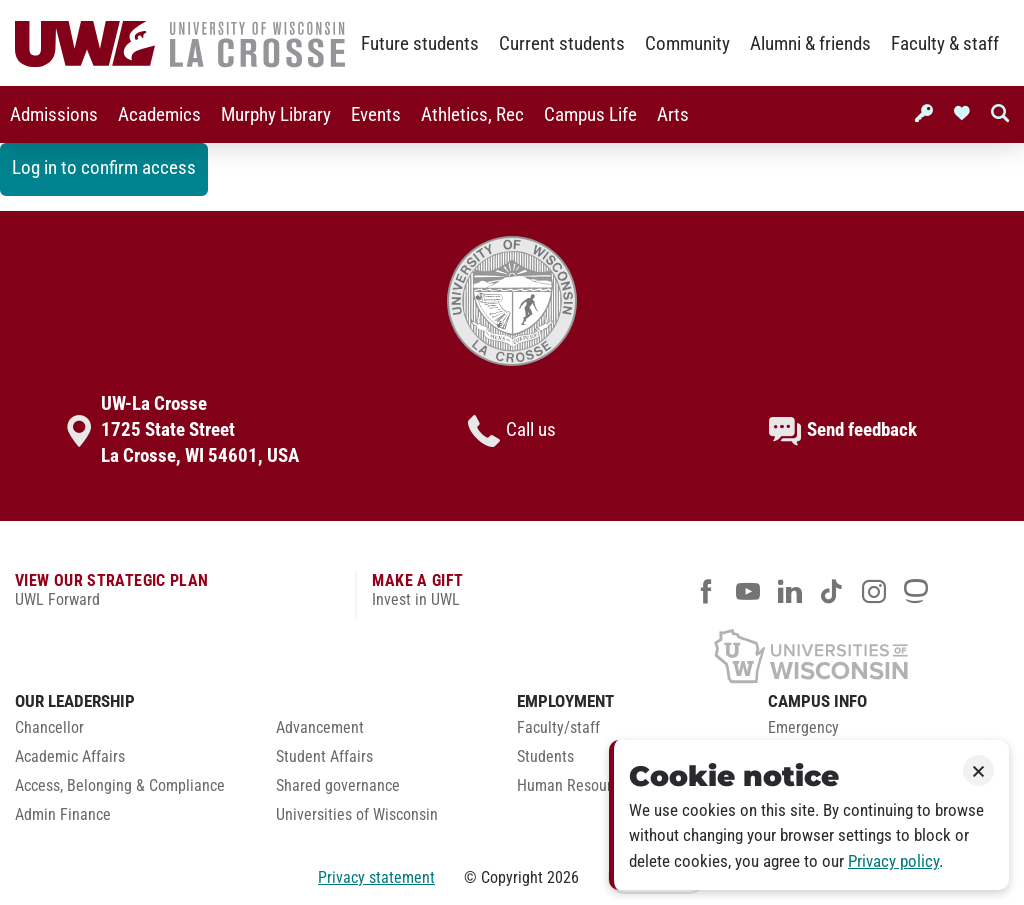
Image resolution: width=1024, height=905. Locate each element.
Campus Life (590, 115)
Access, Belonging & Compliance (120, 786)
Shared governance (338, 786)
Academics (159, 115)
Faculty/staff (558, 728)
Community (687, 44)
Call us (512, 431)
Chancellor (49, 728)
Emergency (803, 728)
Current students (562, 44)
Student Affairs (324, 757)
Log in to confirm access (104, 168)
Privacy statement (376, 877)
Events (376, 115)
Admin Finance (63, 815)
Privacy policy (893, 861)
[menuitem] (54, 114)
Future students (420, 44)
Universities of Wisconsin (357, 815)
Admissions (54, 115)
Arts (673, 115)
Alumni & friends (810, 44)
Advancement (320, 728)
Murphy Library (276, 115)
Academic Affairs (70, 757)
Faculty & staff (945, 44)
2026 (563, 877)
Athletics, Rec (472, 115)
